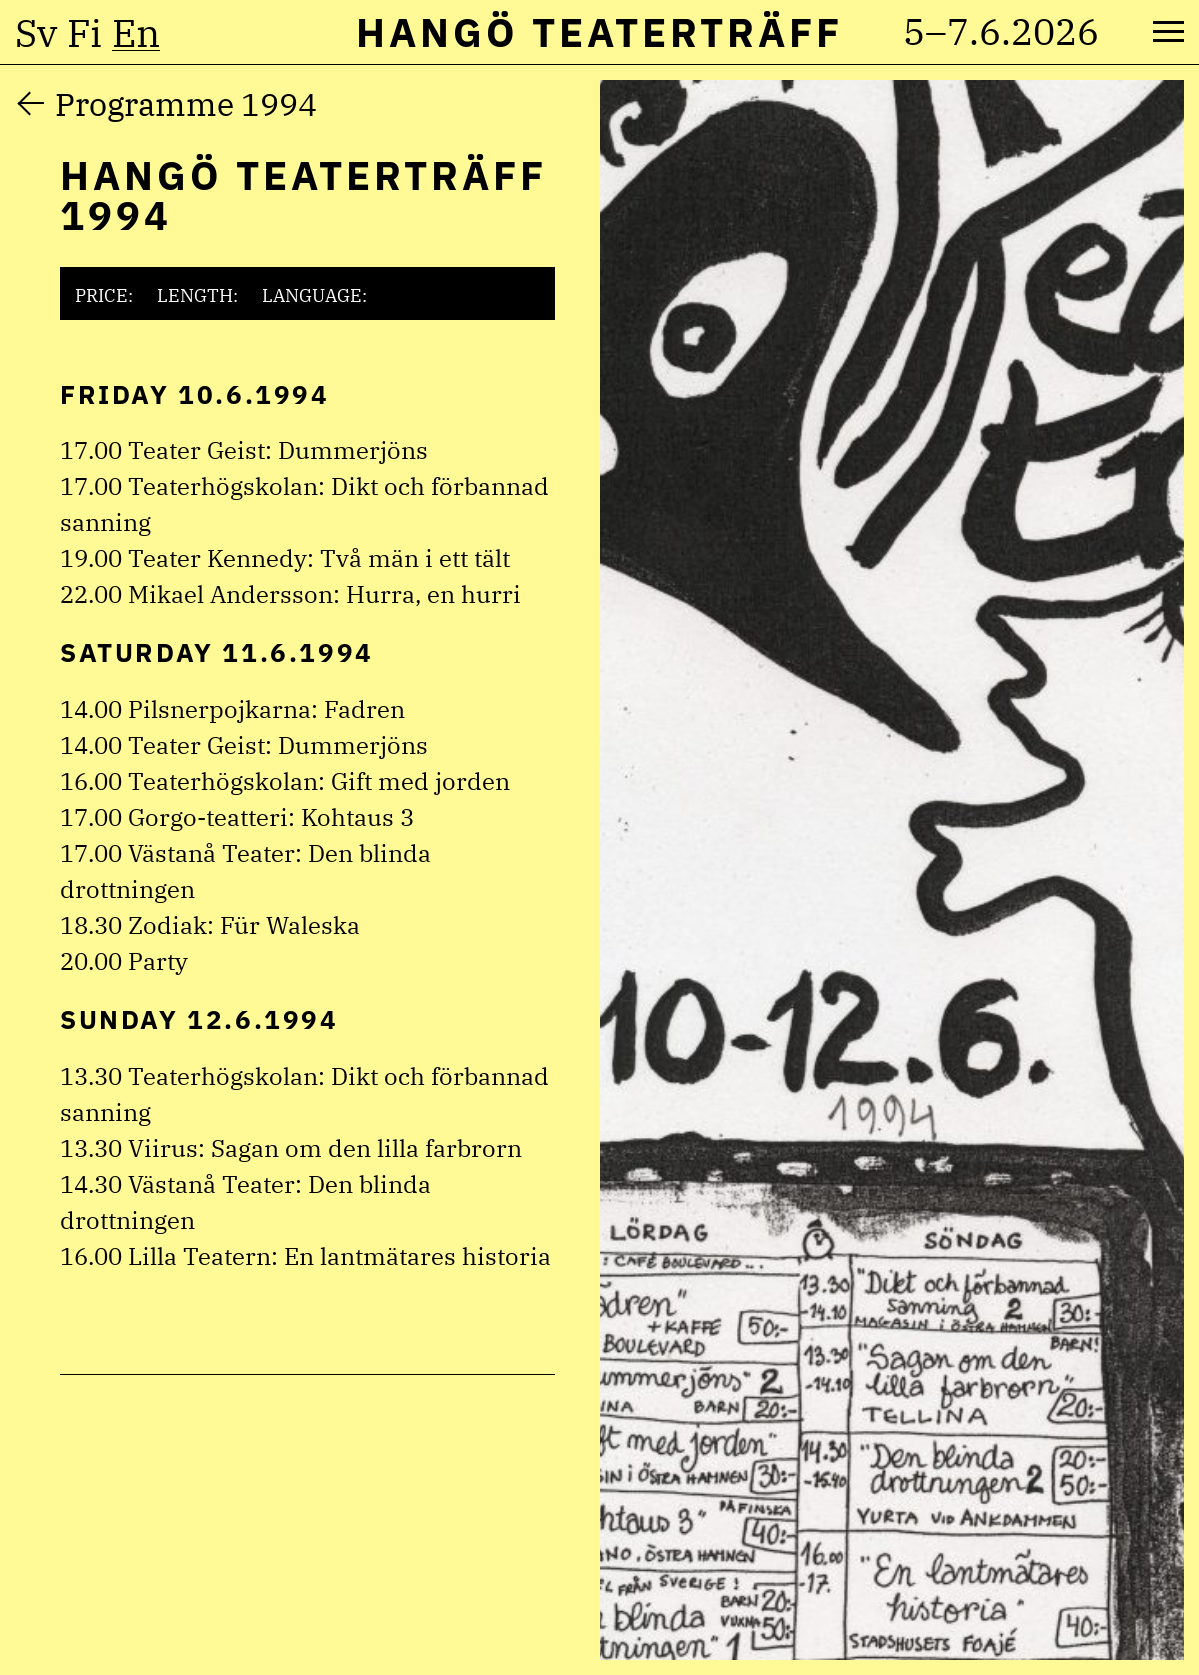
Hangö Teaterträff (599, 32)
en (136, 33)
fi (84, 33)
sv (36, 33)
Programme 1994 (186, 104)
